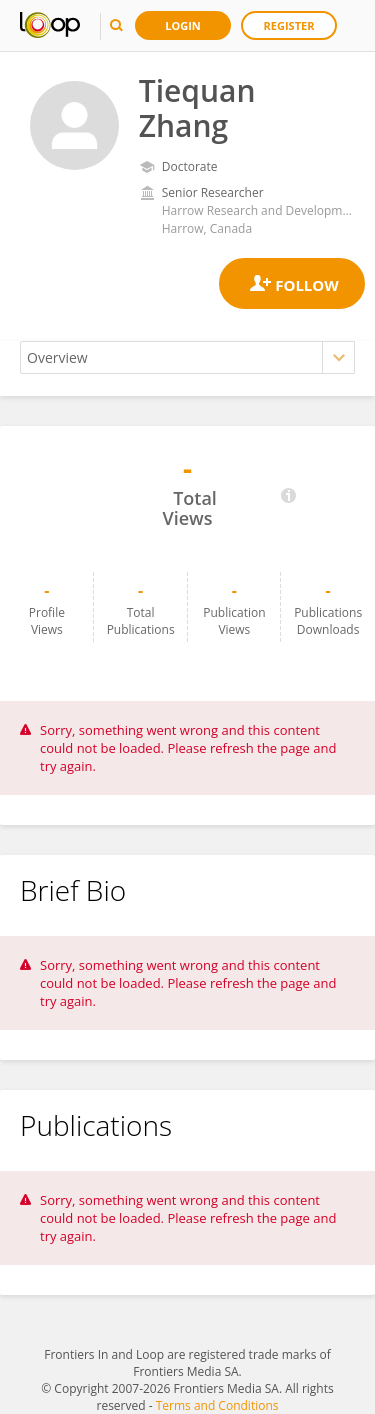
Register (289, 25)
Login (183, 25)
